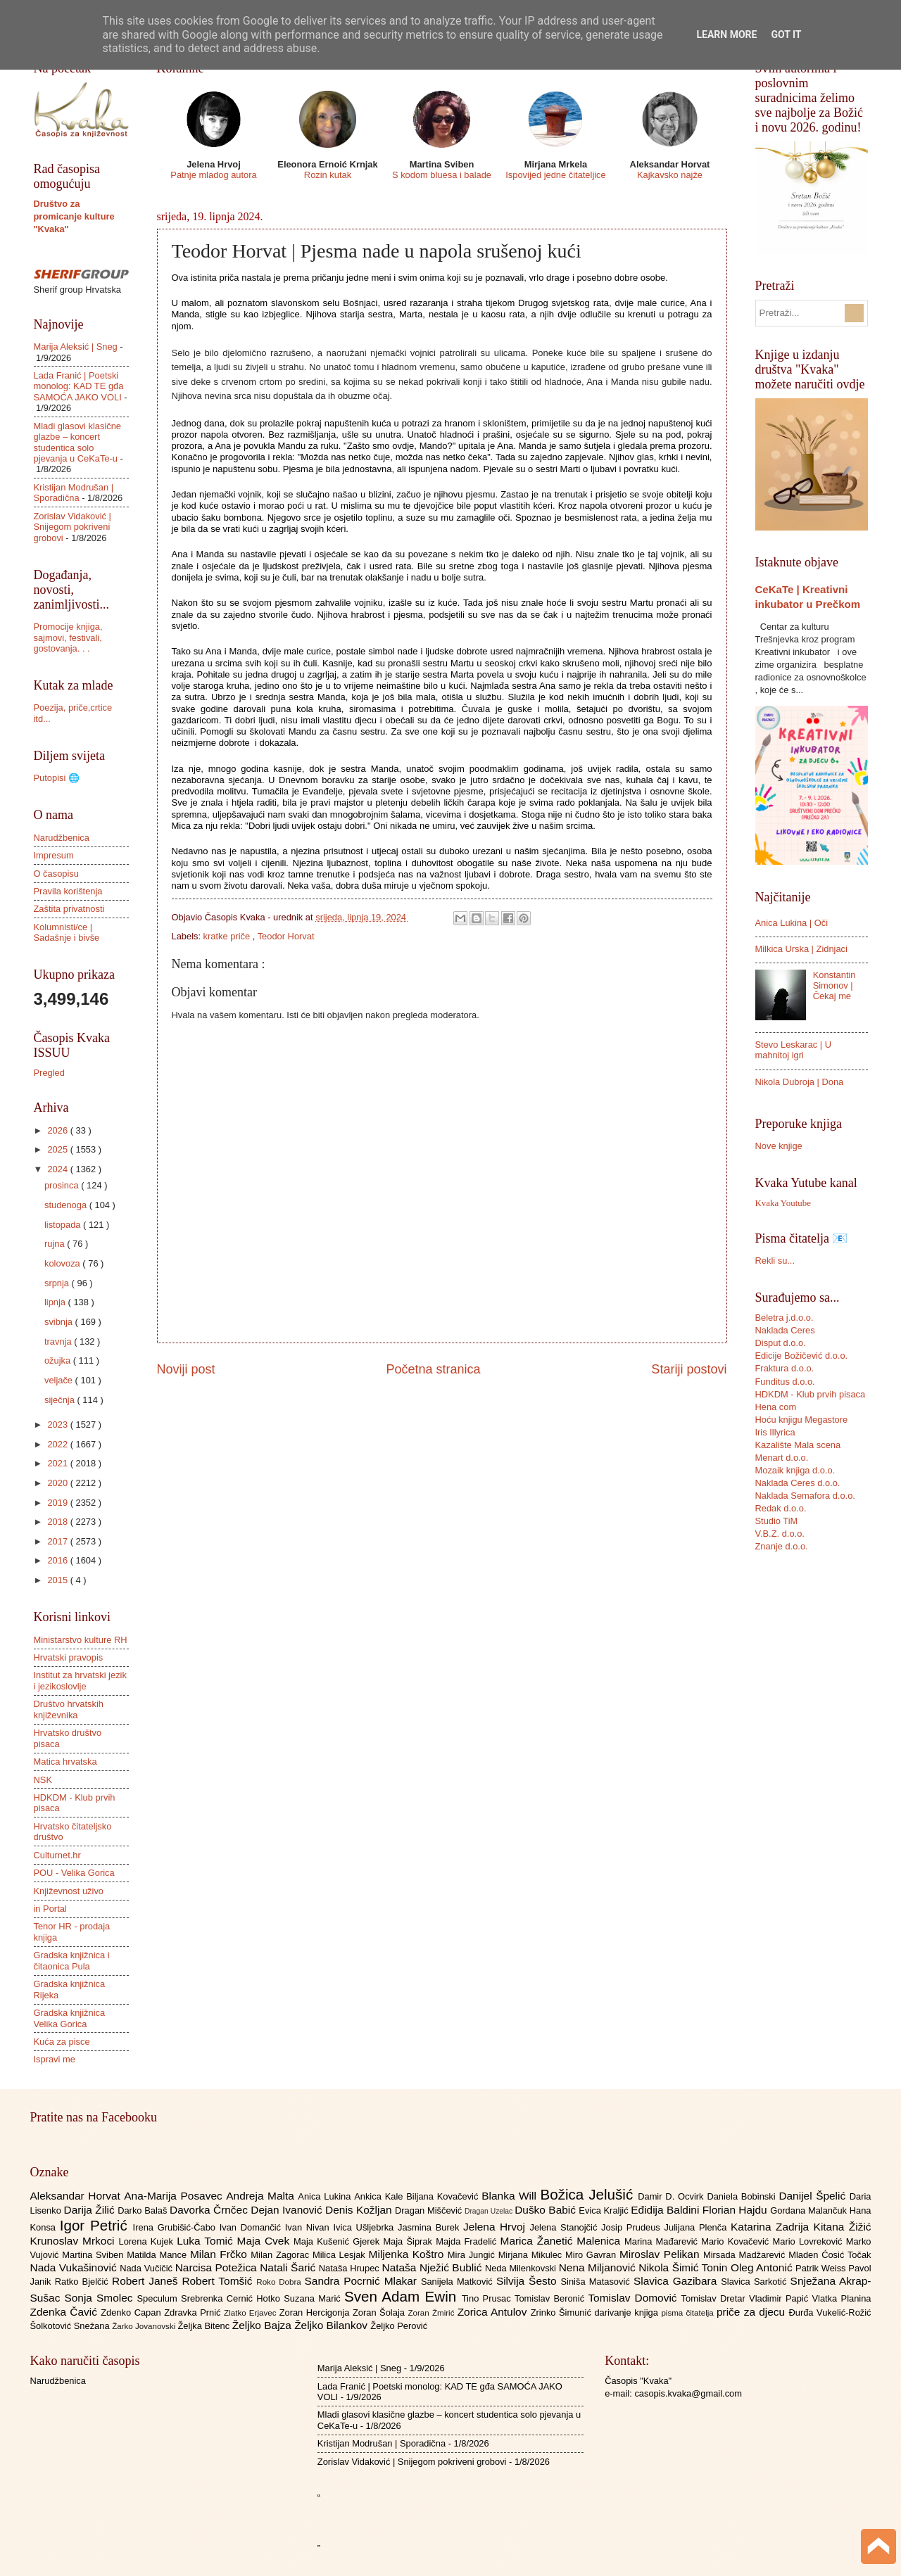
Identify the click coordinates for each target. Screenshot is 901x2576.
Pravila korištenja (68, 891)
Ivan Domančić (252, 2227)
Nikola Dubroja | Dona (799, 1082)
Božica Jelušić (589, 2194)
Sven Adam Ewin (403, 2296)
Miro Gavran (592, 2255)
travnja (59, 1341)
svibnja (59, 1321)
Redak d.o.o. (781, 1508)
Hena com (776, 1407)
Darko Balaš (144, 2210)
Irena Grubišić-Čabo (176, 2227)
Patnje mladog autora (213, 175)
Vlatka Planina (841, 2298)
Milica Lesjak (341, 2255)
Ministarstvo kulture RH (80, 1640)
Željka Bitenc (204, 2326)
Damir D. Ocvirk (672, 2196)
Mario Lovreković (809, 2241)
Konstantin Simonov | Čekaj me (834, 986)
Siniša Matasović (597, 2281)
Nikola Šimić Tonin (684, 2267)
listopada (63, 1224)
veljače (59, 1380)
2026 (58, 1130)
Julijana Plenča (697, 2227)
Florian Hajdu (736, 2210)
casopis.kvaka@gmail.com (688, 2393)
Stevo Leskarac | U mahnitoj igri (793, 1049)
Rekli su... (775, 1260)
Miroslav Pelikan (661, 2254)
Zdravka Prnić (194, 2312)
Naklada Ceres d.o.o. (797, 1483)
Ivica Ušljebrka (365, 2227)
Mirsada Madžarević (745, 2255)
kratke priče (228, 936)
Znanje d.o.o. (781, 1546)
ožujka (58, 1360)
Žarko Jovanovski (144, 2326)
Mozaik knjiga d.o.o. (795, 1470)
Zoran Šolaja (380, 2312)
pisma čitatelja (689, 2313)
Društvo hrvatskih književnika (68, 1709)
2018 (58, 1521)
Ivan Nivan (309, 2227)
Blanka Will (510, 2196)
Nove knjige (778, 1146)
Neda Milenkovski (522, 2268)
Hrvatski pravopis (68, 1657)
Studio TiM (776, 1521)
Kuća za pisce (62, 2041)
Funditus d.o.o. (785, 1381)
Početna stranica (433, 1369)
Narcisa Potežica (217, 2267)
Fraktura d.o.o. (784, 1368)
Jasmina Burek (430, 2227)
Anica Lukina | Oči (791, 923)
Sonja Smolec (100, 2298)
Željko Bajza (263, 2325)
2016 (58, 1560)
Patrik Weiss (821, 2268)
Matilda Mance (158, 2255)
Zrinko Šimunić (563, 2312)
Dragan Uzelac (490, 2211)
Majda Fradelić (468, 2241)
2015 (58, 1580)
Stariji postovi (688, 1369)
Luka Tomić (207, 2241)
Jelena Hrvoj (496, 2227)
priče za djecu (752, 2312)
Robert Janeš (147, 2281)
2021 (58, 1463)
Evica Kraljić (605, 2210)
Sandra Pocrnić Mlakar (363, 2281)
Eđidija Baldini (666, 2210)
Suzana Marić (314, 2298)
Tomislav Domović (634, 2298)
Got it (786, 34)
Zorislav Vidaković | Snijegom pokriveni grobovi (72, 527)
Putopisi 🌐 (57, 778)
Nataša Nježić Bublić (433, 2267)
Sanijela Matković (458, 2281)
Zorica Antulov (494, 2312)
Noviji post (186, 1369)
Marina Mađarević (662, 2241)
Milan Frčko (220, 2254)
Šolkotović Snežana (71, 2326)
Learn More (726, 34)
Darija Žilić (91, 2210)
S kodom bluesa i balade (441, 175)
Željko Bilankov (332, 2325)
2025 (58, 1149)
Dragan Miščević (430, 2210)
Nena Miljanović (599, 2267)
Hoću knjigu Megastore (801, 1419)
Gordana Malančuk (810, 2210)
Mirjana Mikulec (531, 2255)
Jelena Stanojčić (565, 2227)
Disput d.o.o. (780, 1343)
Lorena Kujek (147, 2241)
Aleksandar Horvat (77, 2196)
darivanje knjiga (627, 2312)
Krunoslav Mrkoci (74, 2241)
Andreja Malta (262, 2196)
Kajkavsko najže (669, 175)
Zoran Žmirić (432, 2313)
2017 (58, 1541)
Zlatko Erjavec (251, 2313)
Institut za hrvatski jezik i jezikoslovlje (80, 1680)
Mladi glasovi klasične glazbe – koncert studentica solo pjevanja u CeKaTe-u (78, 442)
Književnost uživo (68, 1891)
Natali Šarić (289, 2267)
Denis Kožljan (360, 2210)
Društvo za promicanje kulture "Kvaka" (74, 216)
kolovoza (63, 1263)
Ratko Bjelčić (83, 2281)
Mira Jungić (473, 2255)
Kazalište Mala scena (798, 1445)
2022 (58, 1444)
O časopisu (56, 873)
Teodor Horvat (286, 936)
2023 (58, 1424)
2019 (58, 1502)
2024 (58, 1169)
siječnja (60, 1400)
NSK (43, 1780)
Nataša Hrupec (350, 2268)
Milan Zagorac (282, 2255)
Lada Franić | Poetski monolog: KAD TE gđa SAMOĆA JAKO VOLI (79, 386)
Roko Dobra (280, 2282)
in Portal (50, 1908)
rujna (55, 1243)
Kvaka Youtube (783, 1203)
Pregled (49, 1072)
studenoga (66, 1205)
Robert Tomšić (219, 2281)
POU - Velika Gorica (74, 1872)
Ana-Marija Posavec (175, 2196)
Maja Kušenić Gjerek (338, 2241)
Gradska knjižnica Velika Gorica (70, 2018)
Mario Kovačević (736, 2241)
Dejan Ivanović (288, 2210)
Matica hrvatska (65, 1761)
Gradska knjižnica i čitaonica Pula (72, 1960)
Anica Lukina (326, 2196)
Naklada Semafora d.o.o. (805, 1495)
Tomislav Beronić (551, 2298)
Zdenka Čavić (65, 2312)
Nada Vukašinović (75, 2267)
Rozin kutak (327, 175)
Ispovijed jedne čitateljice (555, 175)
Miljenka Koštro (408, 2254)
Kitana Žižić (842, 2227)
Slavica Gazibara (677, 2281)
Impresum (54, 855)
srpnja (58, 1283)
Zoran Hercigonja (316, 2312)
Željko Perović (398, 2326)
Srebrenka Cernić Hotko (232, 2298)
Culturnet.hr (57, 1855)
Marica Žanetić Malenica (562, 2241)
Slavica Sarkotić (755, 2281)
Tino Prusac (488, 2298)
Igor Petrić (96, 2225)
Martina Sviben (94, 2255)
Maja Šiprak (409, 2241)
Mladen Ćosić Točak (829, 2255)
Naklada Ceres (785, 1330)
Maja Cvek (265, 2241)
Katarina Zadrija (772, 2227)
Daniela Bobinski (743, 2196)
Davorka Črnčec (210, 2210)
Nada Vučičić (147, 2268)
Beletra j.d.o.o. (784, 1317)
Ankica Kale (380, 2196)
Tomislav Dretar (715, 2298)
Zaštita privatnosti (69, 908)
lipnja (56, 1302)
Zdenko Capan (132, 2312)
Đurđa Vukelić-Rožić (829, 2312)
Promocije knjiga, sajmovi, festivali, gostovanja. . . (68, 637)
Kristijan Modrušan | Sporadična (74, 492)
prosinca (62, 1185)
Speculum (159, 2298)
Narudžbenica (61, 837)
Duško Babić (547, 2210)
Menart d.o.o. (782, 1457)
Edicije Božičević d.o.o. (801, 1355)
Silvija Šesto (528, 2281)
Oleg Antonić (763, 2267)
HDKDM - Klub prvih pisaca (810, 1394)
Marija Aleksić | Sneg (76, 346)
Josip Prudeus (632, 2227)
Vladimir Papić (780, 2298)
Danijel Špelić (814, 2196)
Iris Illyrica (775, 1432)
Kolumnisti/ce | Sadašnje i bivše (67, 932)
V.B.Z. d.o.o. (780, 1533)
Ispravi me (54, 2059)
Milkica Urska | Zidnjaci (801, 949)
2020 (58, 1483)
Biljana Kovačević (443, 2196)
